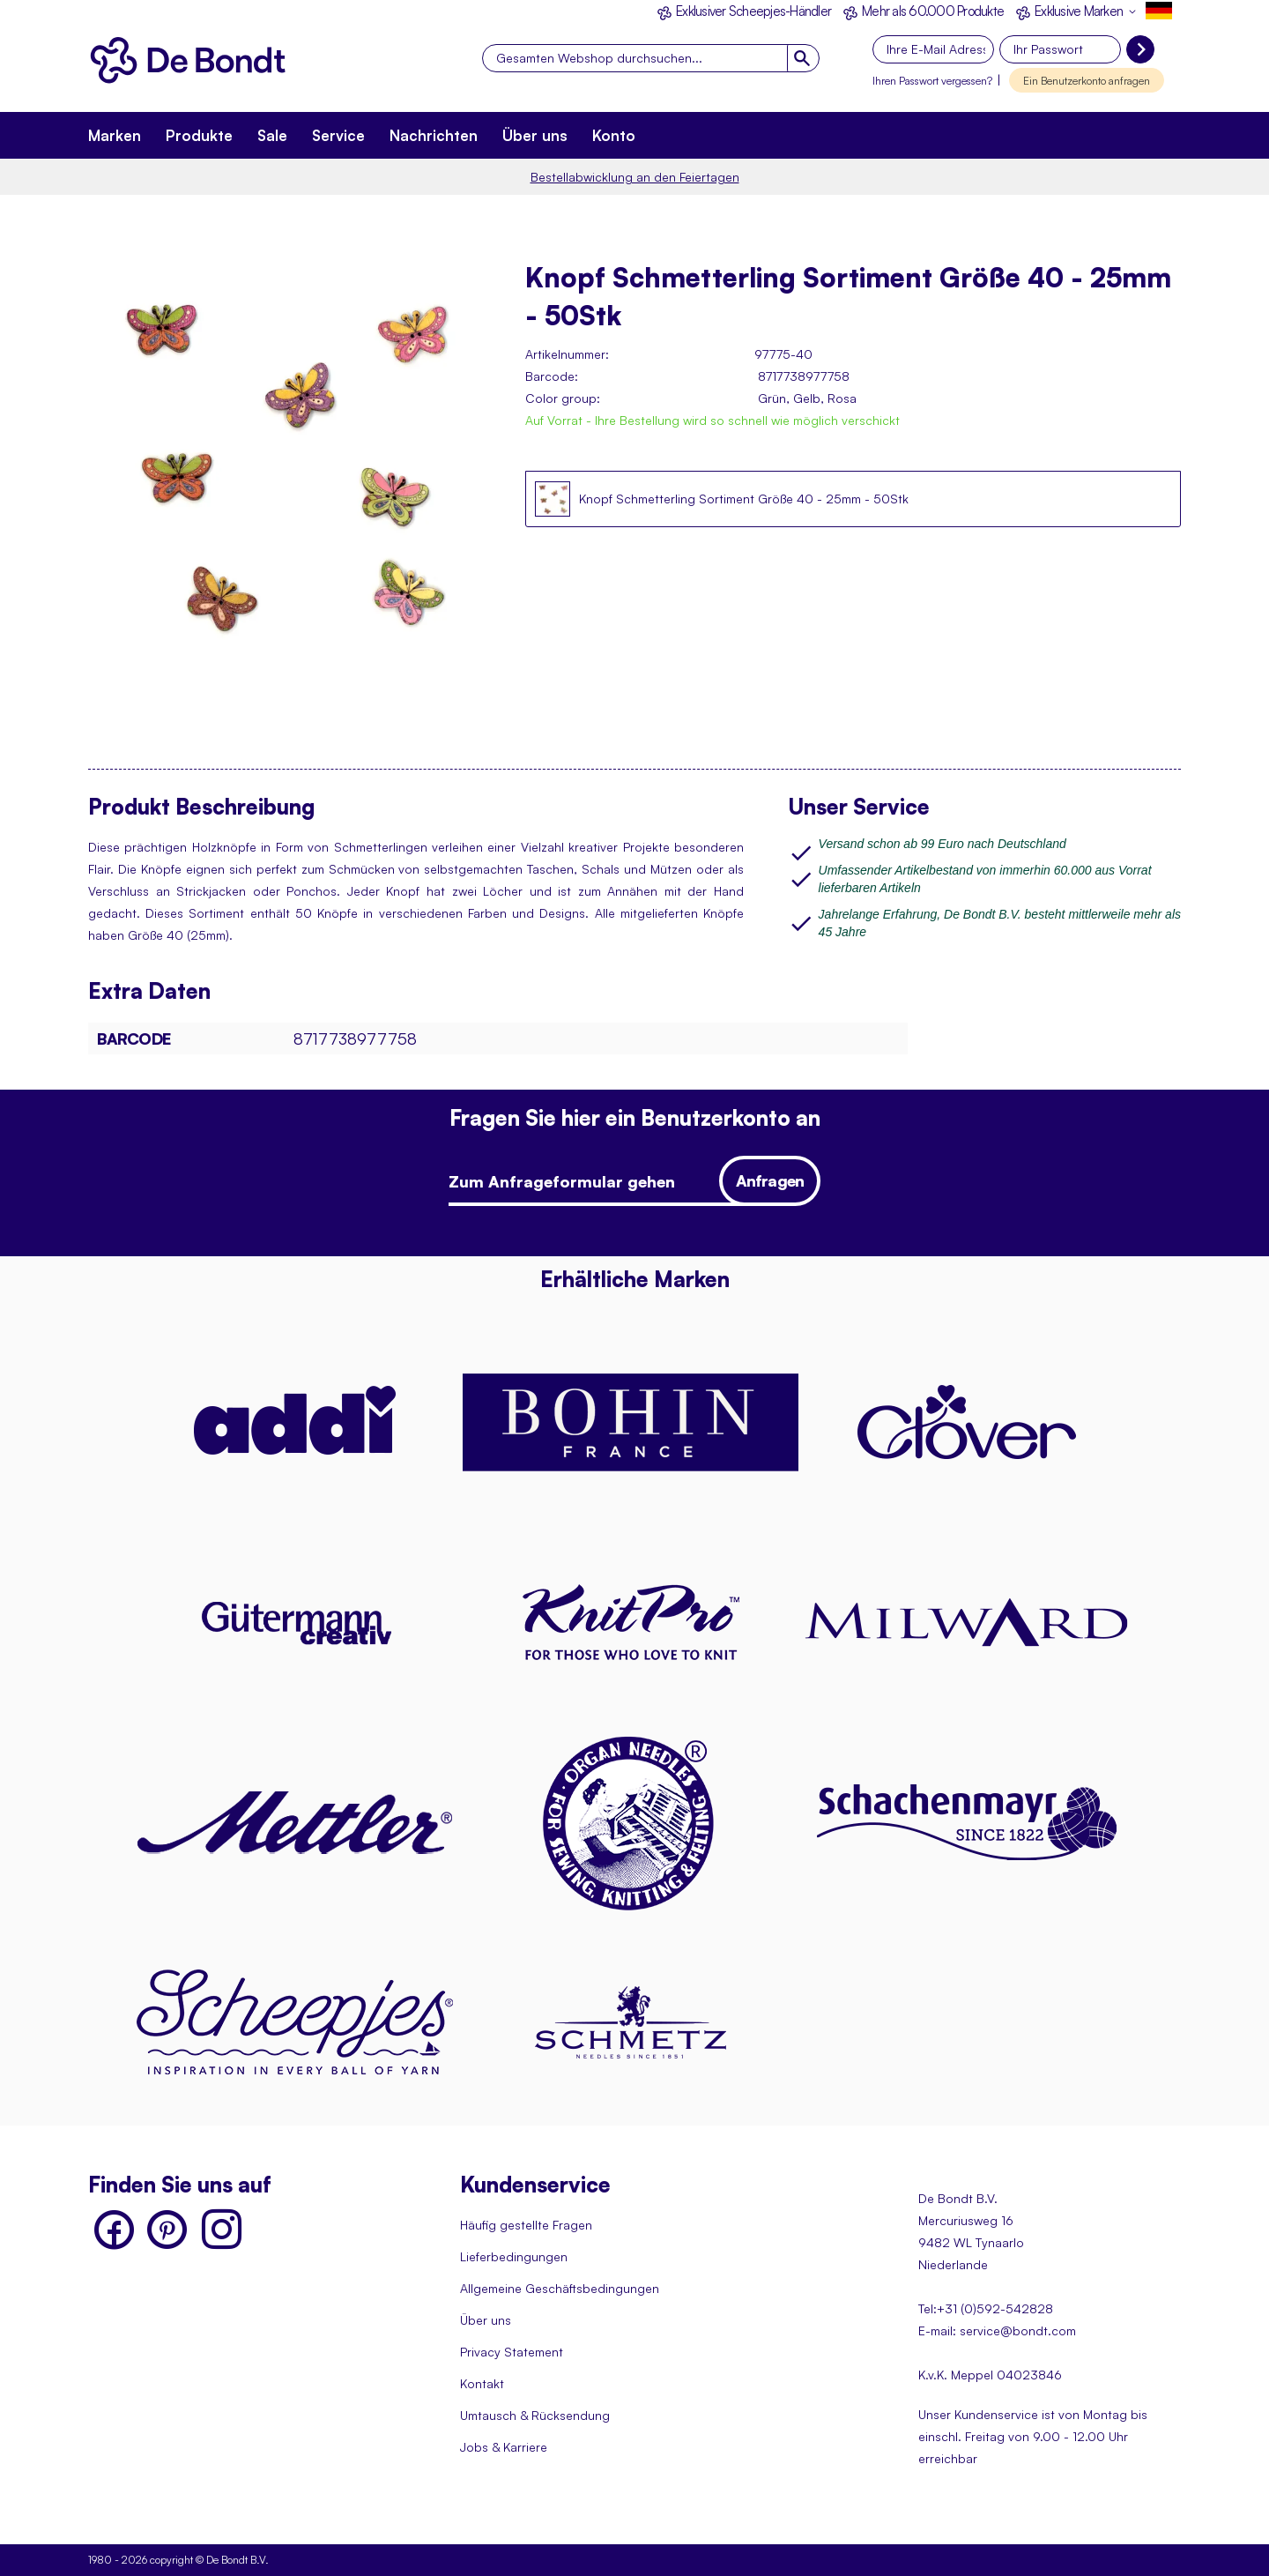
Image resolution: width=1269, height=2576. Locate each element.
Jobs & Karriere (503, 2446)
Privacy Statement (511, 2351)
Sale (272, 135)
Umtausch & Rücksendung (535, 2415)
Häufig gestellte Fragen (526, 2224)
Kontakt (482, 2383)
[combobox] (651, 58)
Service (338, 135)
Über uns (535, 135)
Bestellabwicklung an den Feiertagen (635, 176)
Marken (114, 135)
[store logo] (194, 63)
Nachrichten (434, 135)
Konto (613, 135)
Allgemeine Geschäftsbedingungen (559, 2288)
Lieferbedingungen (514, 2256)
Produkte (199, 135)
